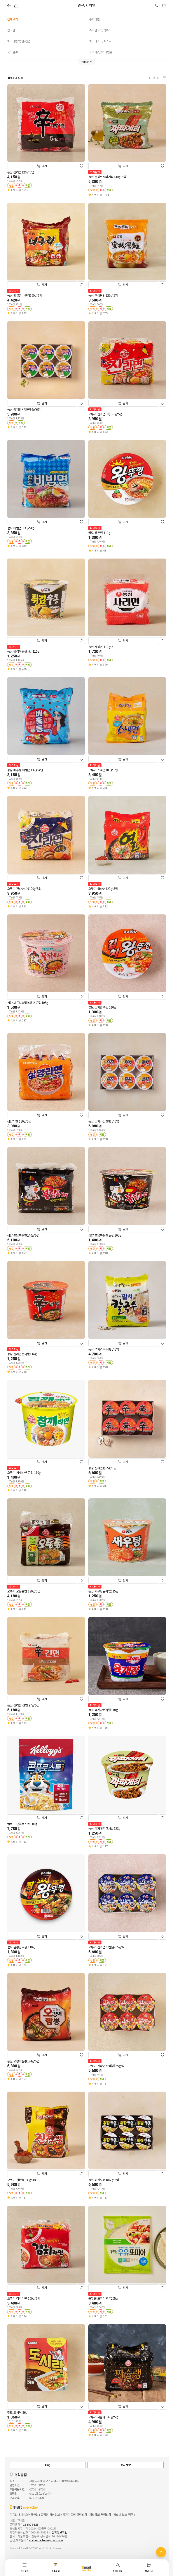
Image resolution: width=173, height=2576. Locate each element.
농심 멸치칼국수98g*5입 (103, 1349)
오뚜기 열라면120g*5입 (103, 889)
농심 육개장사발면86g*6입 (24, 409)
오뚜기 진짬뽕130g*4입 (22, 2180)
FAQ (47, 2465)
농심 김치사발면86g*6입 (103, 1121)
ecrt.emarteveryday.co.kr (46, 2540)
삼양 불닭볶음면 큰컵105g (104, 1235)
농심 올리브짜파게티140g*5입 (107, 177)
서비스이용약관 (29, 2514)
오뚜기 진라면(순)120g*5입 (24, 889)
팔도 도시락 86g (17, 2412)
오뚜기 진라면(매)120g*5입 (105, 414)
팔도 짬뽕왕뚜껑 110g (21, 1947)
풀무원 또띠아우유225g (103, 2298)
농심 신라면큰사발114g (22, 1354)
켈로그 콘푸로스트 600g (22, 1824)
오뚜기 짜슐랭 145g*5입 (103, 2417)
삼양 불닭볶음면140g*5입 (23, 1235)
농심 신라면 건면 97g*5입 (23, 1705)
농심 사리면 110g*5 (100, 647)
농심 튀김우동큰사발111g (23, 651)
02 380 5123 (30, 2524)
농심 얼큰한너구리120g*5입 (24, 295)
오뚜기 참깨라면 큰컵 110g (24, 1473)
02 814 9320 (36, 2498)
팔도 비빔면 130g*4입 (21, 528)
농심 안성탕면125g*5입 (103, 295)
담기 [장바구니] (42, 166)
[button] (9, 6)
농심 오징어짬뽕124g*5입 (23, 2061)
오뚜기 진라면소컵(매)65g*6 (106, 2066)
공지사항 (125, 2465)
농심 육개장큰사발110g (103, 1710)
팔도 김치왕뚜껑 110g (102, 1007)
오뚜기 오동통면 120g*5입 (23, 1591)
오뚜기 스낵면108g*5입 (103, 770)
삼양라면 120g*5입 (19, 1121)
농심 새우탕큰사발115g (103, 1591)
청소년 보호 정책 (123, 2514)
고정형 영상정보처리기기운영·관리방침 (64, 2514)
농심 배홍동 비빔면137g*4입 (25, 770)
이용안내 (15, 2514)
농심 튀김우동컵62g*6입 (103, 2180)
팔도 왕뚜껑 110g (99, 533)
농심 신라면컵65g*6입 (102, 1468)
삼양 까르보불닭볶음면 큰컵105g (27, 1003)
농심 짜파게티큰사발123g (104, 1828)
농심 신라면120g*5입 (20, 172)
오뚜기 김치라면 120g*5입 (23, 2298)
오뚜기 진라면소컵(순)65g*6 (106, 1947)
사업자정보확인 (58, 2532)
